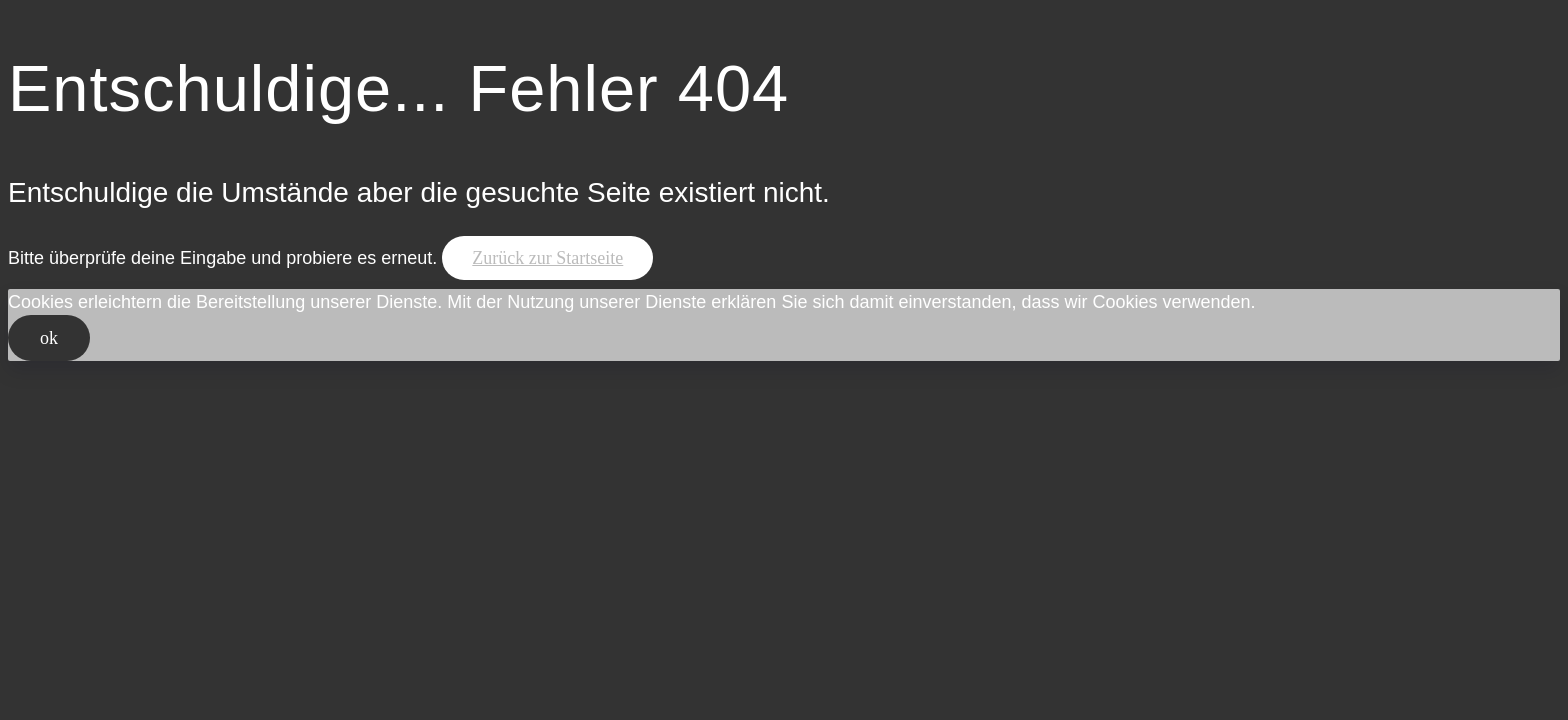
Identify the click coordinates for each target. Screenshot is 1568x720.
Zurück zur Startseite (547, 258)
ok (49, 338)
